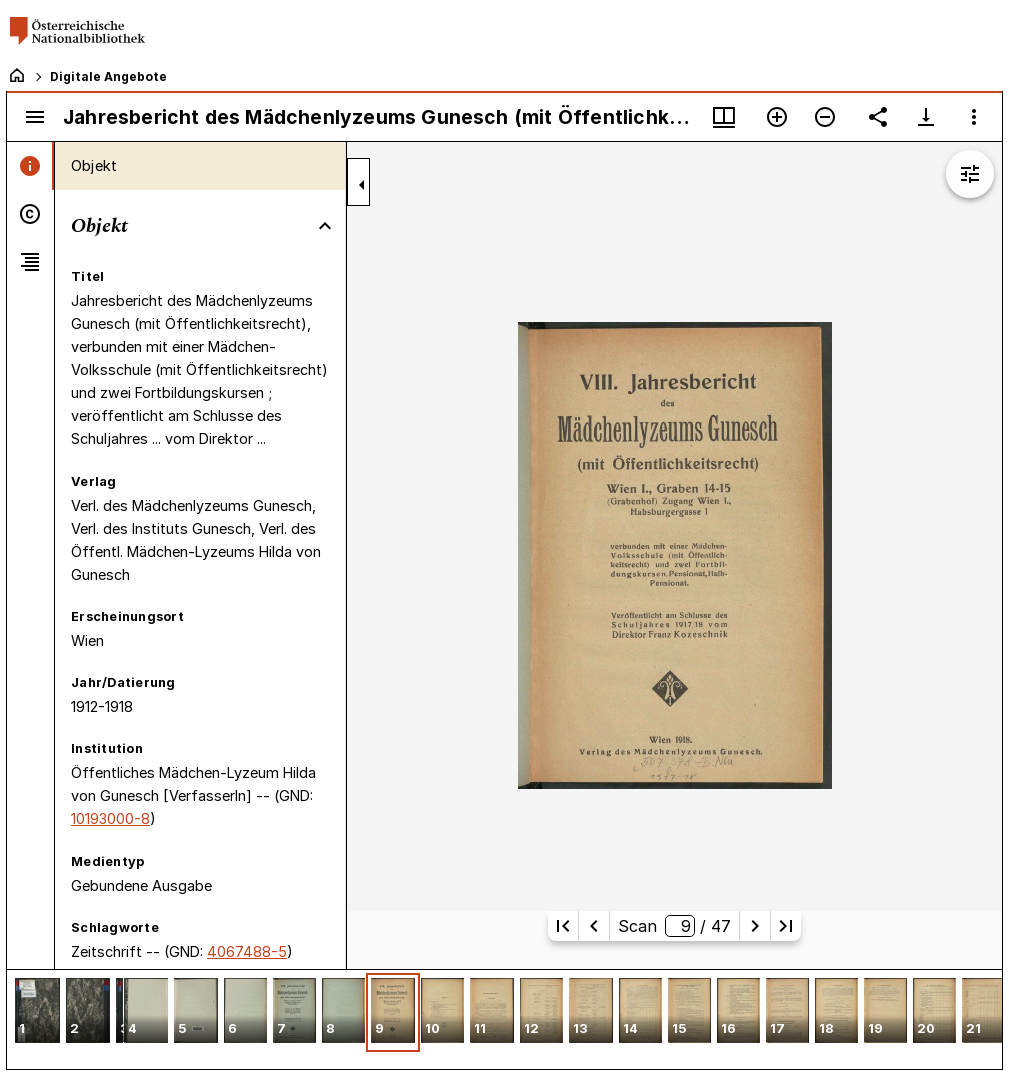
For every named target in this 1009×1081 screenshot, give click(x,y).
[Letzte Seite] (786, 926)
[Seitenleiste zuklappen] (362, 185)
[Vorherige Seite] (594, 926)
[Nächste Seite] (755, 926)
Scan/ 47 (674, 926)
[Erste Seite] (563, 926)
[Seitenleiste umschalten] (35, 117)
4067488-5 (247, 951)
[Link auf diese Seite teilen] (878, 117)
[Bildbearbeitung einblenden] (970, 174)
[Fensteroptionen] (974, 117)
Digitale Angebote (108, 76)
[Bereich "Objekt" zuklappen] (325, 226)
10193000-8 (110, 818)
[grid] (504, 1019)
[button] (37, 1012)
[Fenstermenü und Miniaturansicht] (724, 117)
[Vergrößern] (777, 117)
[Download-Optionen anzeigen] (926, 117)
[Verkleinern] (825, 117)
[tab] (30, 166)
